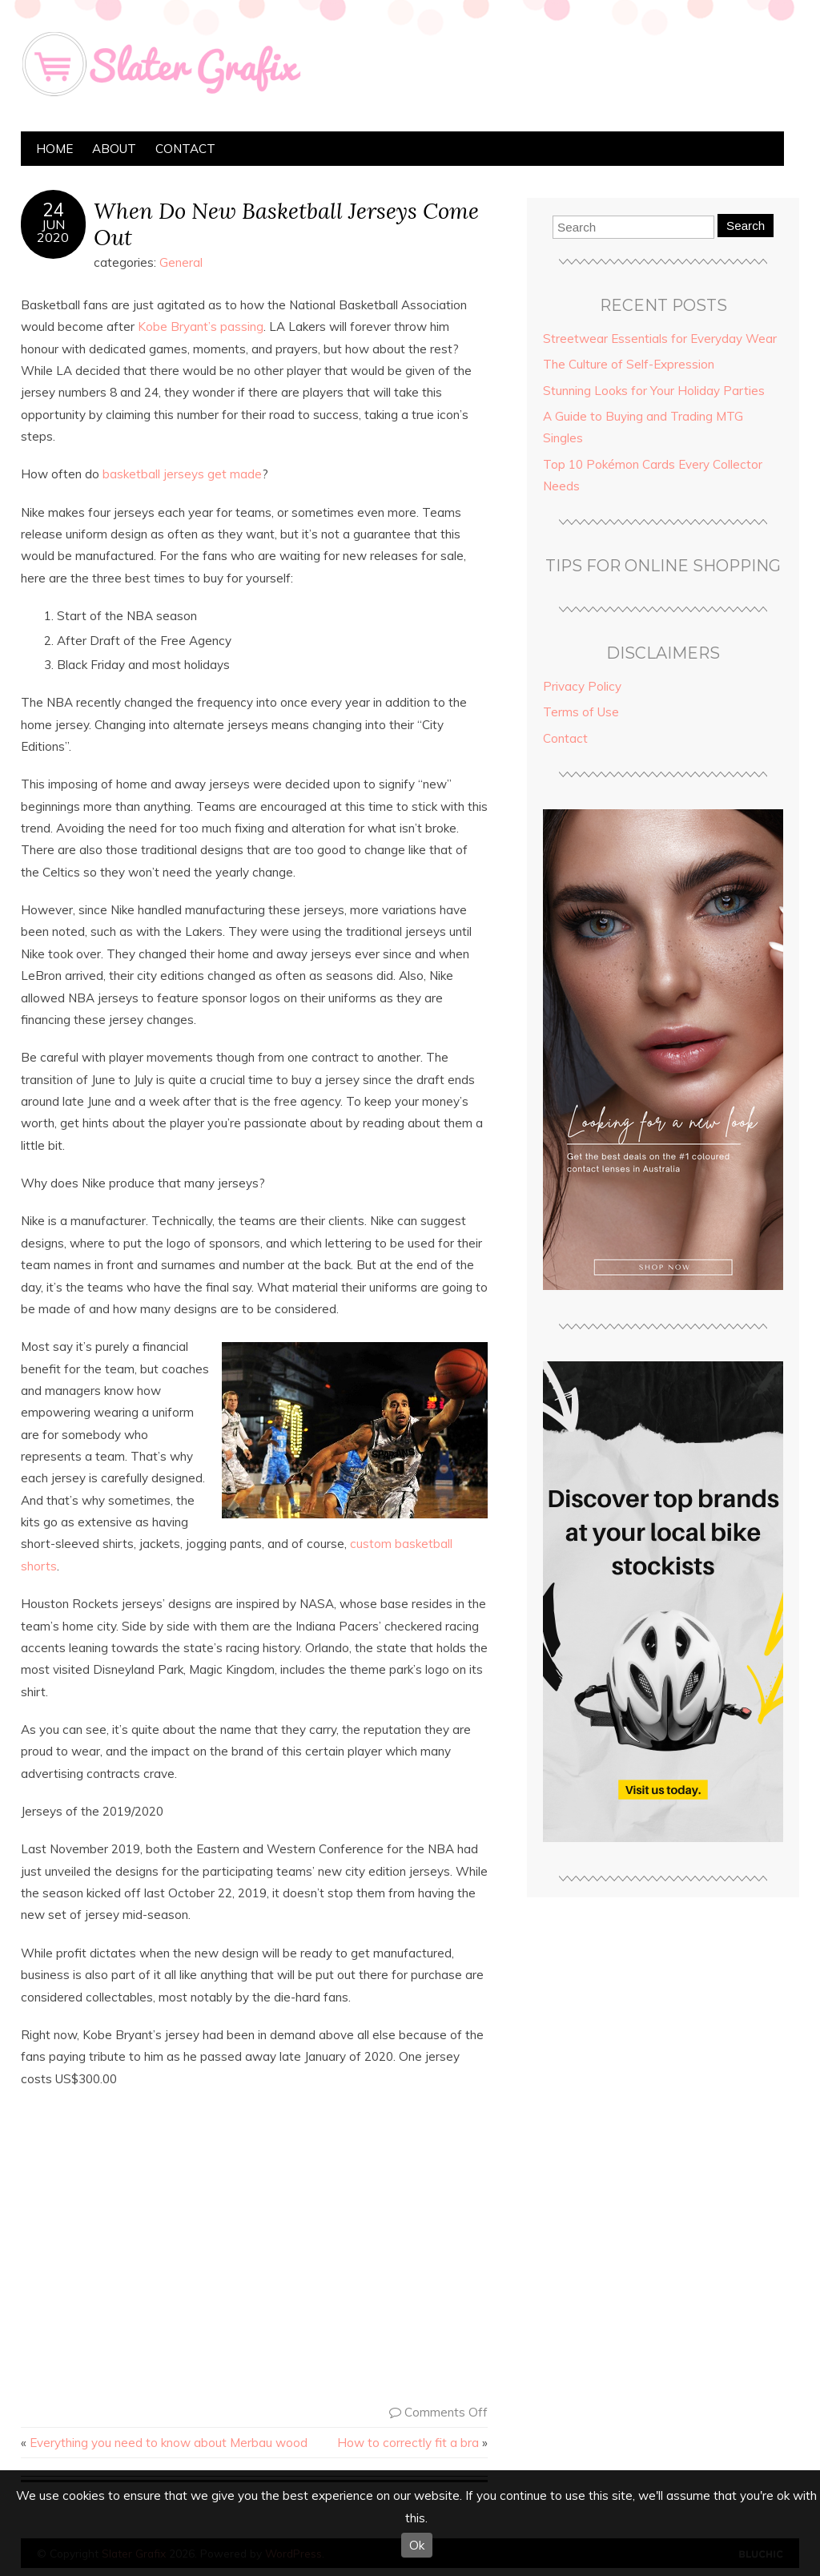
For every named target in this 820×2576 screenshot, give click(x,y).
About (114, 148)
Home (54, 148)
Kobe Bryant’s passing (200, 326)
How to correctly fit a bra (408, 2442)
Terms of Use (581, 712)
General (181, 262)
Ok (416, 2545)
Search (745, 225)
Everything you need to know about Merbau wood (169, 2442)
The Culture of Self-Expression (628, 364)
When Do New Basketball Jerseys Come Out (286, 223)
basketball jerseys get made (182, 474)
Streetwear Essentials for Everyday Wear (660, 338)
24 (52, 210)
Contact (185, 148)
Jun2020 (53, 230)
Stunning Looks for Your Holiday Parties (654, 390)
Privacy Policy (582, 686)
